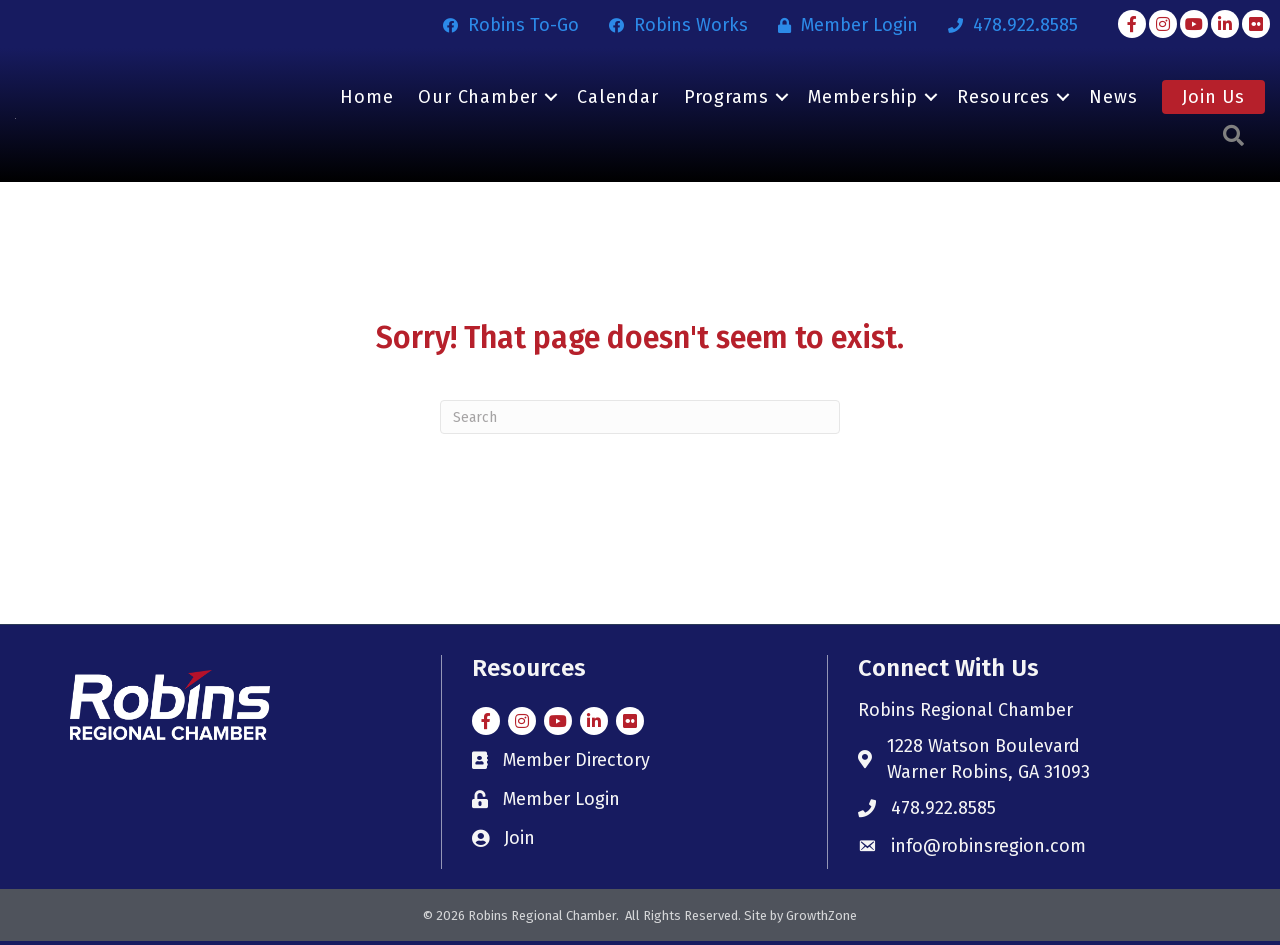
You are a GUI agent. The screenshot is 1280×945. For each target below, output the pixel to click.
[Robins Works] (673, 25)
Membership (863, 99)
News (1113, 99)
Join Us (1213, 99)
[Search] (640, 421)
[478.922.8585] (1008, 25)
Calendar (617, 99)
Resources (1003, 99)
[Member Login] (843, 25)
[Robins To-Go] (506, 25)
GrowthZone (821, 919)
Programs (726, 99)
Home (366, 99)
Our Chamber (478, 99)
